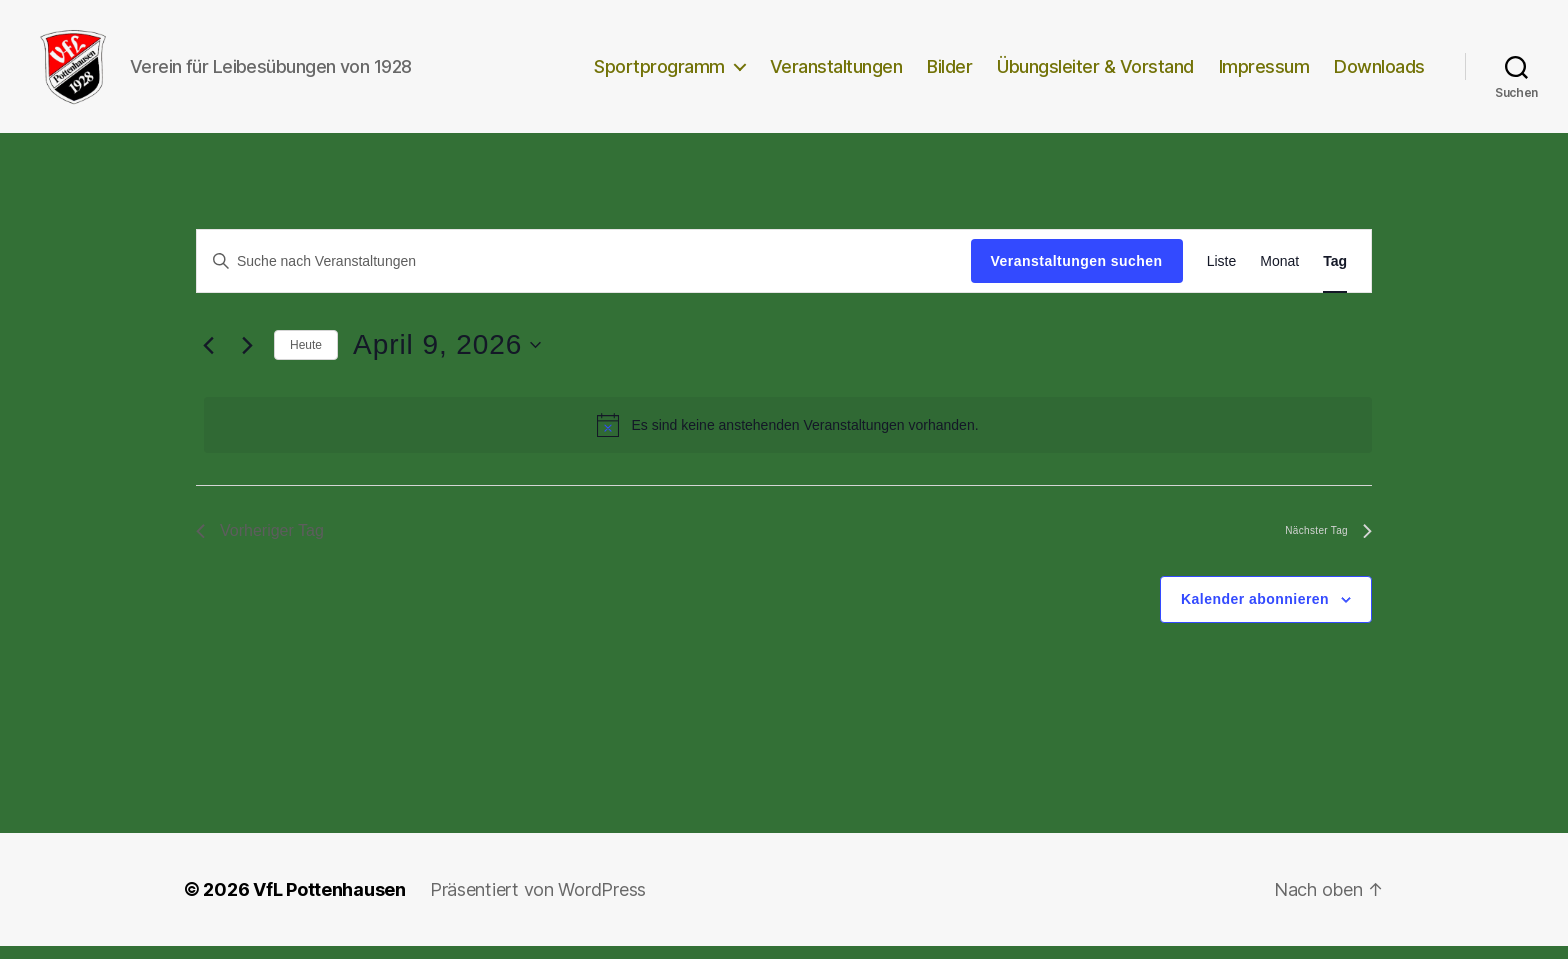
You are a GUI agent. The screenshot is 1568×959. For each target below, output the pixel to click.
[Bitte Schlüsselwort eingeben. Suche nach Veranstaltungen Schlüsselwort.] (584, 274)
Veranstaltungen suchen (1077, 274)
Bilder (949, 72)
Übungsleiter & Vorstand (1095, 72)
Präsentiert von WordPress (538, 902)
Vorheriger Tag (260, 544)
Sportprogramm (659, 72)
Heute (306, 358)
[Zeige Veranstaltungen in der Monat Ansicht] (1279, 274)
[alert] (788, 438)
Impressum (1264, 72)
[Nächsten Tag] (247, 359)
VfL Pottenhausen (329, 902)
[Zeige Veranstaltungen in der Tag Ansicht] (1335, 274)
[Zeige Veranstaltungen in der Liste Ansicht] (1222, 274)
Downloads (1379, 72)
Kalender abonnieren (1255, 612)
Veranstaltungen (836, 72)
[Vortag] (208, 359)
